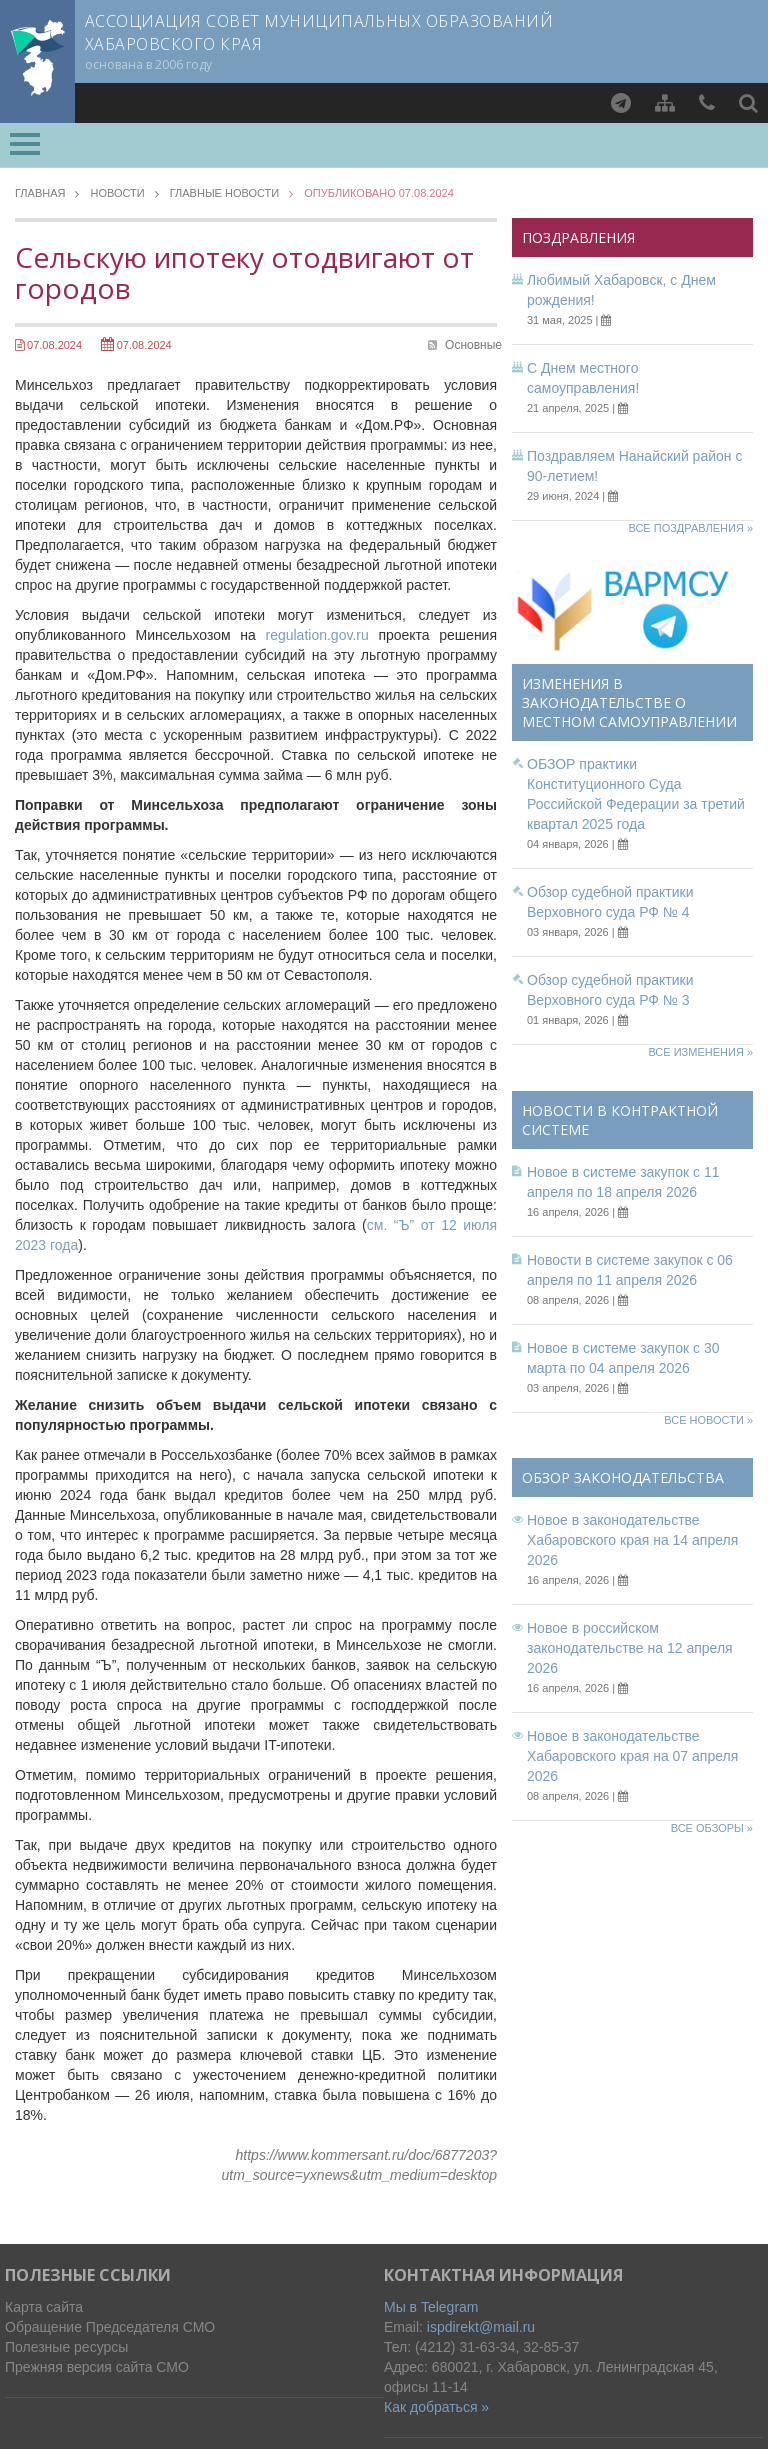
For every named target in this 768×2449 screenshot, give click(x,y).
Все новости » (708, 1420)
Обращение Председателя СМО (110, 2327)
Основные (473, 345)
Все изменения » (700, 1052)
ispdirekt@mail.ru (481, 2327)
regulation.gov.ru (316, 635)
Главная (40, 193)
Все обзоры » (712, 1828)
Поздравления (578, 237)
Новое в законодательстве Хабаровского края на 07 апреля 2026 (632, 1756)
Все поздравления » (690, 528)
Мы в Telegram (431, 2307)
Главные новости (225, 193)
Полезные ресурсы (66, 2347)
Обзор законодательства (623, 1477)
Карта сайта (44, 2307)
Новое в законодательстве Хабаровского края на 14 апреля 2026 (632, 1540)
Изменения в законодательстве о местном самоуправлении (629, 702)
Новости (117, 193)
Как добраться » (436, 2407)
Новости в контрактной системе (620, 1120)
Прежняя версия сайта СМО (97, 2367)
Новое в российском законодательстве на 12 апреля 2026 (630, 1648)
